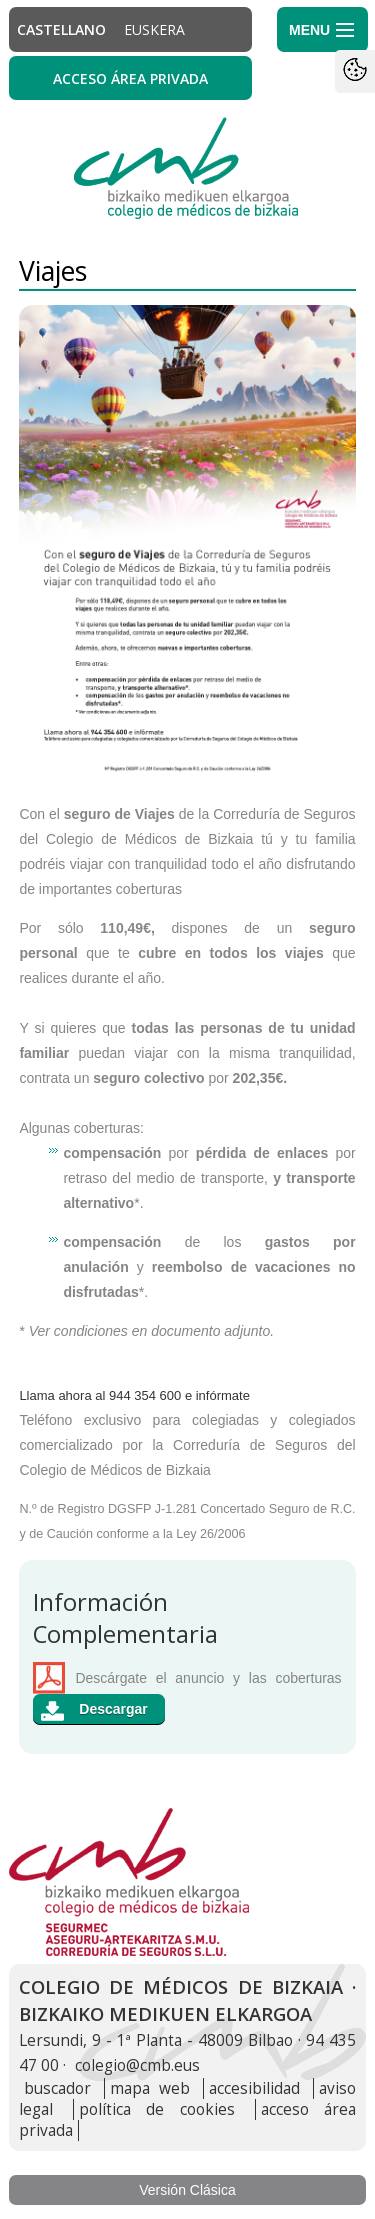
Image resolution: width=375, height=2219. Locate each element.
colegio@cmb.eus (137, 2065)
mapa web (149, 2088)
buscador (57, 2088)
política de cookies (156, 2109)
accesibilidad (254, 2088)
